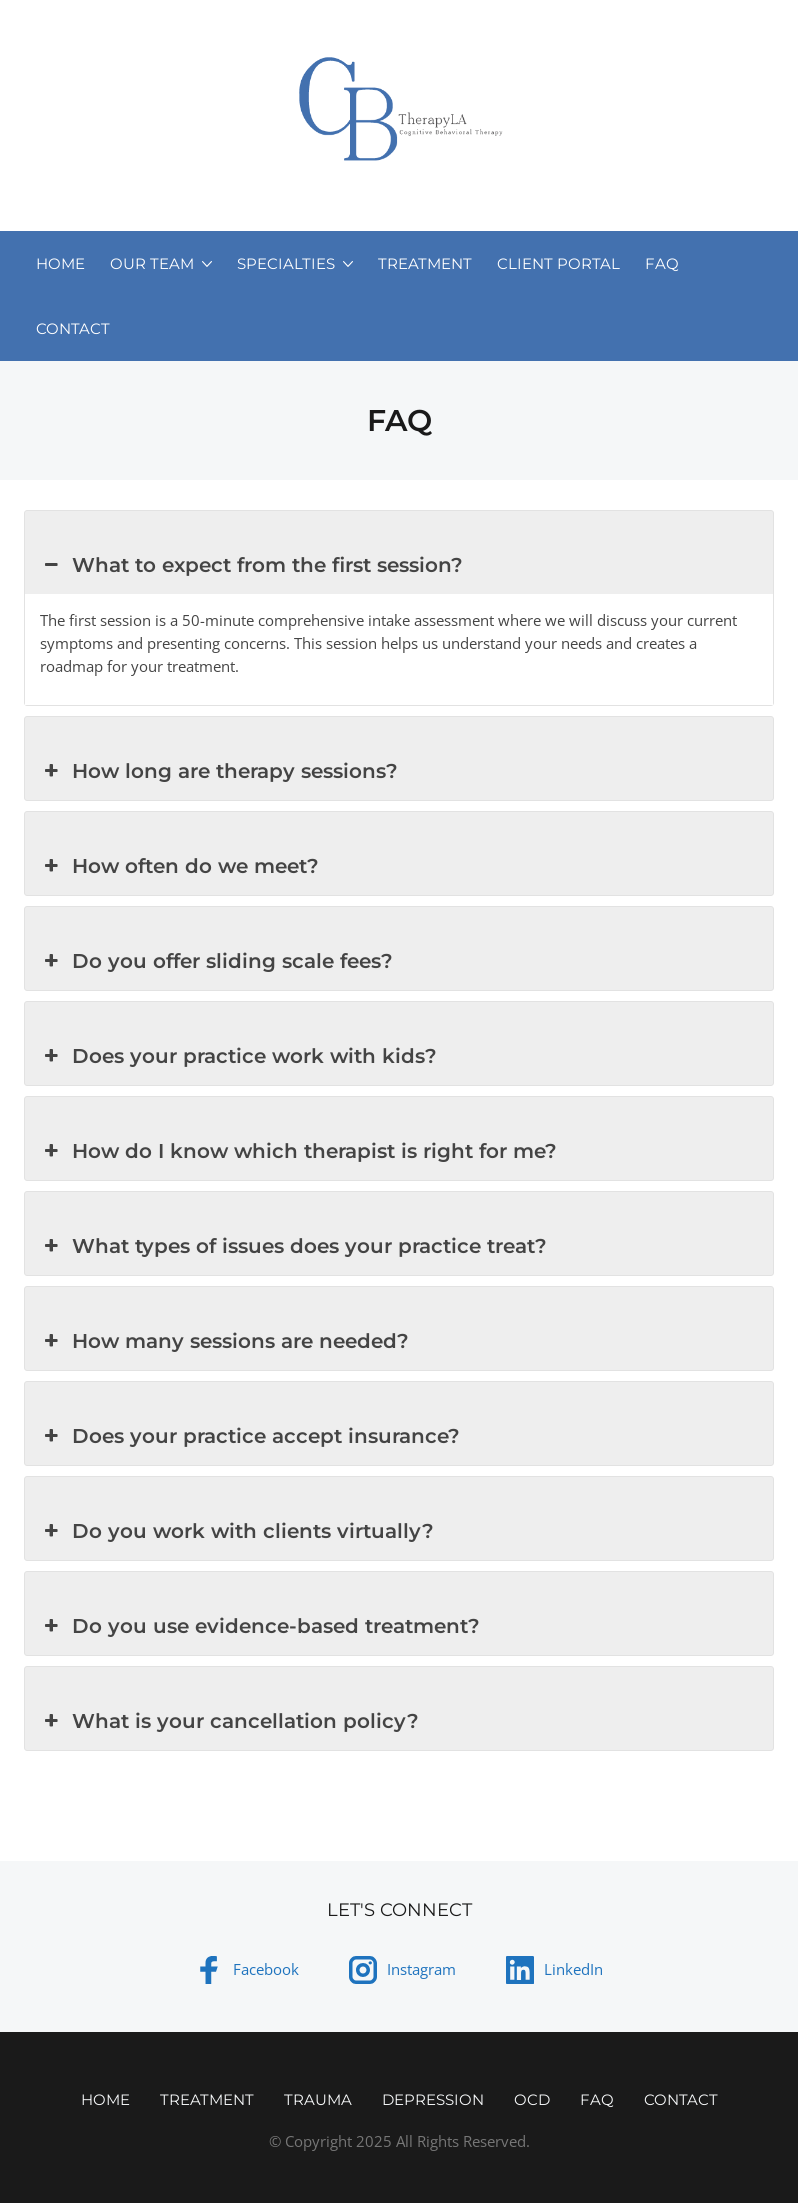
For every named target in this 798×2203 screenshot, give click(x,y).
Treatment (425, 263)
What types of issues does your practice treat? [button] (293, 1246)
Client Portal (558, 263)
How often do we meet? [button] (179, 866)
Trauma (318, 2099)
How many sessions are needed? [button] (224, 1341)
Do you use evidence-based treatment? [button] (260, 1626)
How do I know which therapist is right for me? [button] (298, 1151)
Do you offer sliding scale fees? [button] (216, 961)
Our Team (152, 263)
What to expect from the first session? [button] (251, 565)
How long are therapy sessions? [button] (219, 771)
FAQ (662, 263)
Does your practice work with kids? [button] (238, 1056)
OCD (532, 2099)
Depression (433, 2099)
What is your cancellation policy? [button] (229, 1721)
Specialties (286, 263)
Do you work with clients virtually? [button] (237, 1531)
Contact (73, 328)
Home (60, 263)
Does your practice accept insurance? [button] (250, 1436)
